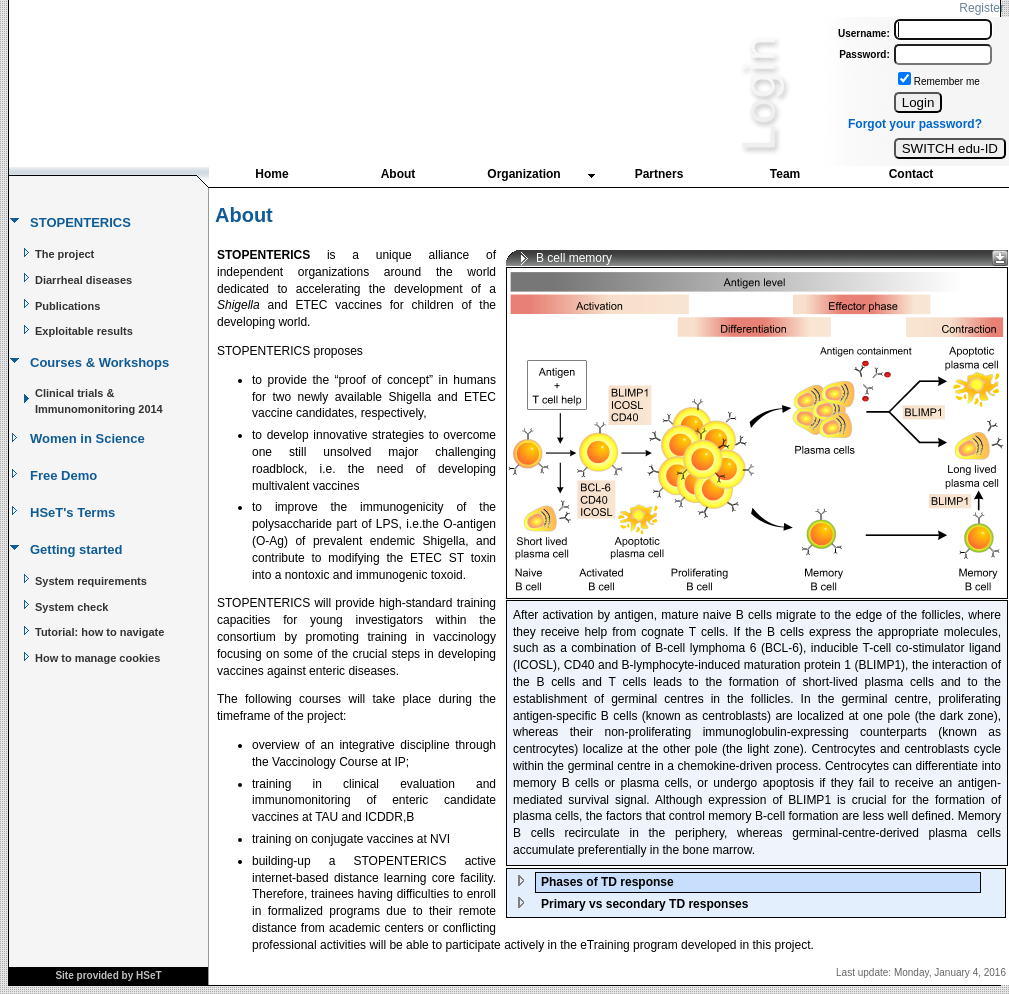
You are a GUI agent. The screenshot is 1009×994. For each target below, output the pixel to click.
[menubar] (591, 178)
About (398, 174)
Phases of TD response (607, 882)
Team (785, 174)
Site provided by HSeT (108, 975)
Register (981, 8)
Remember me (947, 81)
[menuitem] (272, 176)
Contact (911, 174)
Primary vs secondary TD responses (644, 904)
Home (271, 174)
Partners (659, 174)
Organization (523, 174)
